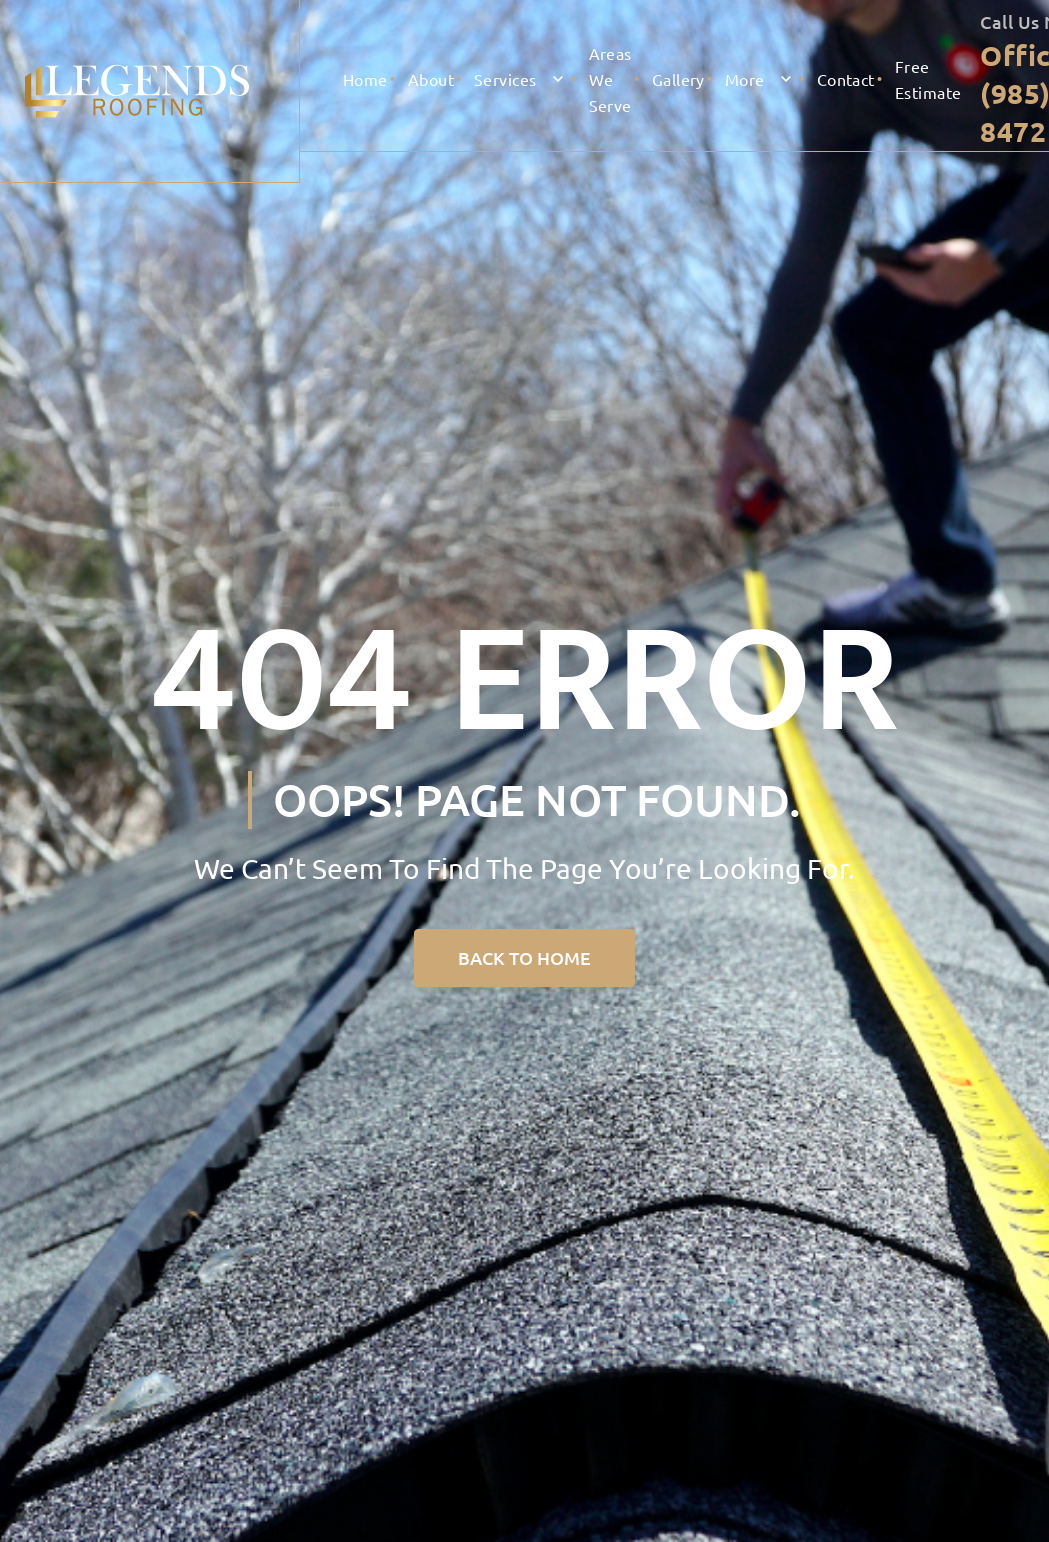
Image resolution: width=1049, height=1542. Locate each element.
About (431, 79)
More (745, 79)
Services (505, 79)
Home (365, 79)
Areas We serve (610, 79)
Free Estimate (928, 79)
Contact (846, 79)
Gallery (678, 79)
